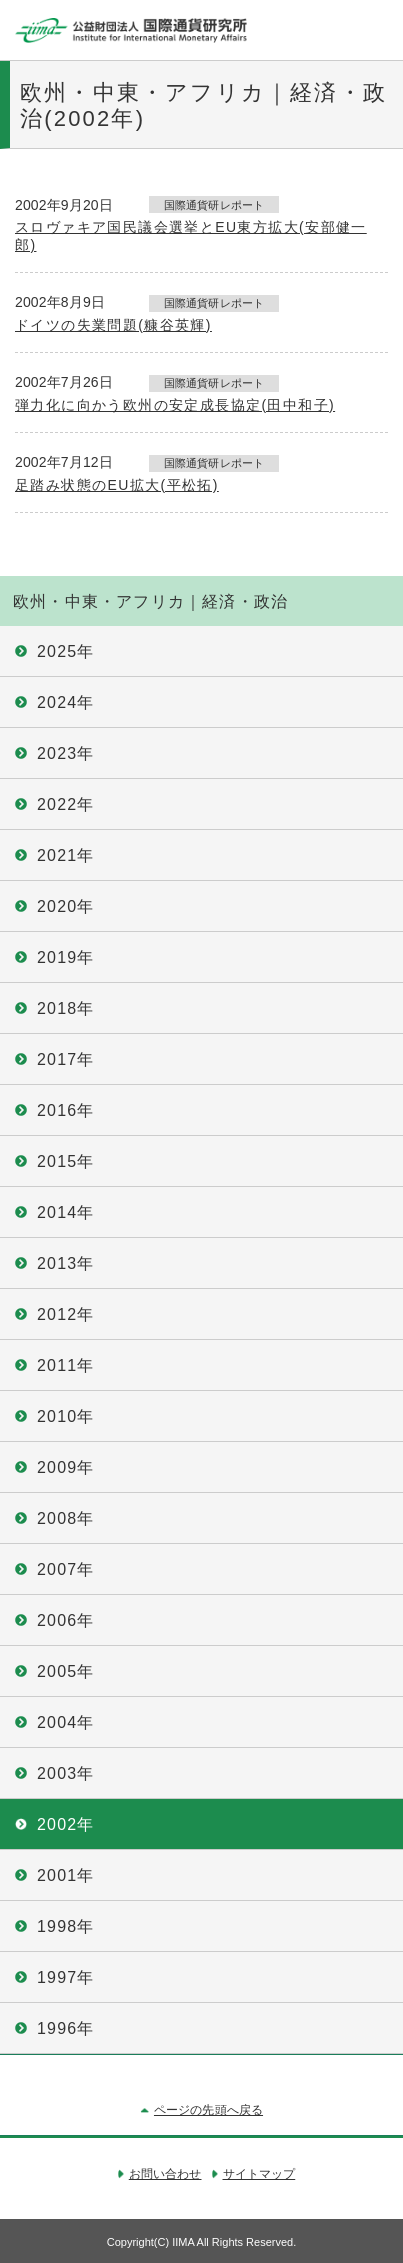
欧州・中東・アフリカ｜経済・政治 (150, 601)
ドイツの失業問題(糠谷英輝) (113, 325)
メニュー (373, 30)
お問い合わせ (165, 2174)
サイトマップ (259, 2174)
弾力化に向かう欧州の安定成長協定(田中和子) (175, 405)
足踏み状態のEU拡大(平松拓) (117, 485)
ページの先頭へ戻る (208, 2110)
